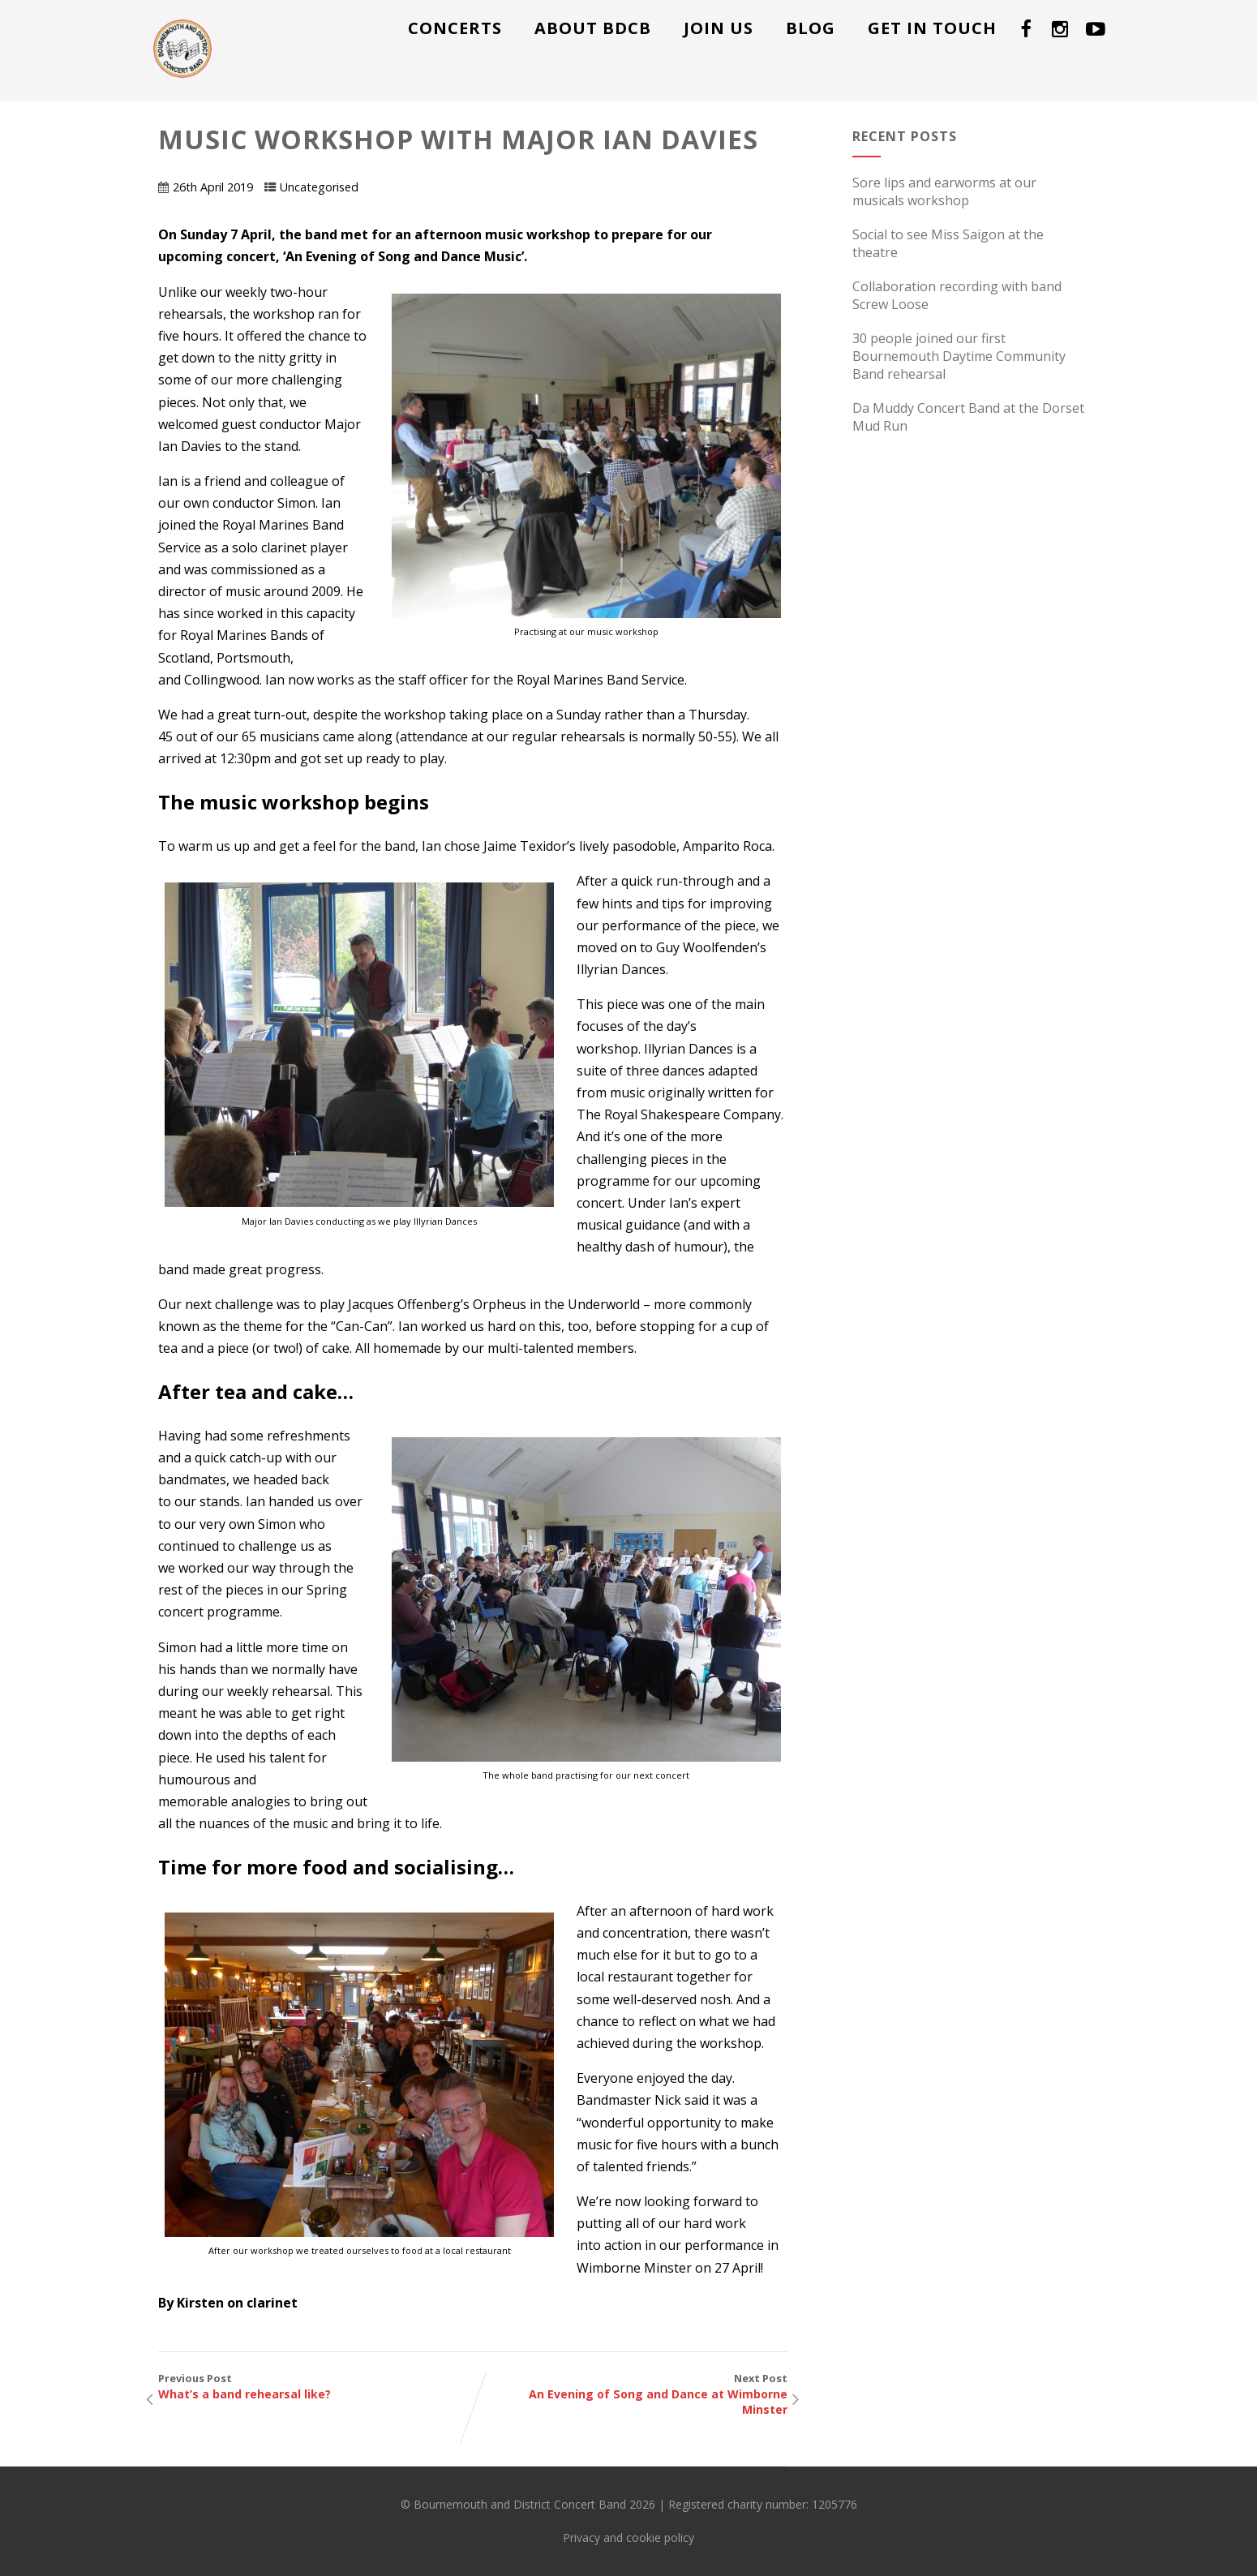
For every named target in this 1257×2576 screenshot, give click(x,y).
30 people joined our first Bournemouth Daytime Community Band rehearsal (959, 356)
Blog (810, 28)
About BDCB (592, 28)
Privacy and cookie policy (628, 2537)
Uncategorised (319, 187)
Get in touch (932, 28)
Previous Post (315, 2386)
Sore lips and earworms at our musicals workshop (944, 191)
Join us (718, 28)
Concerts (455, 28)
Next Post (630, 2394)
